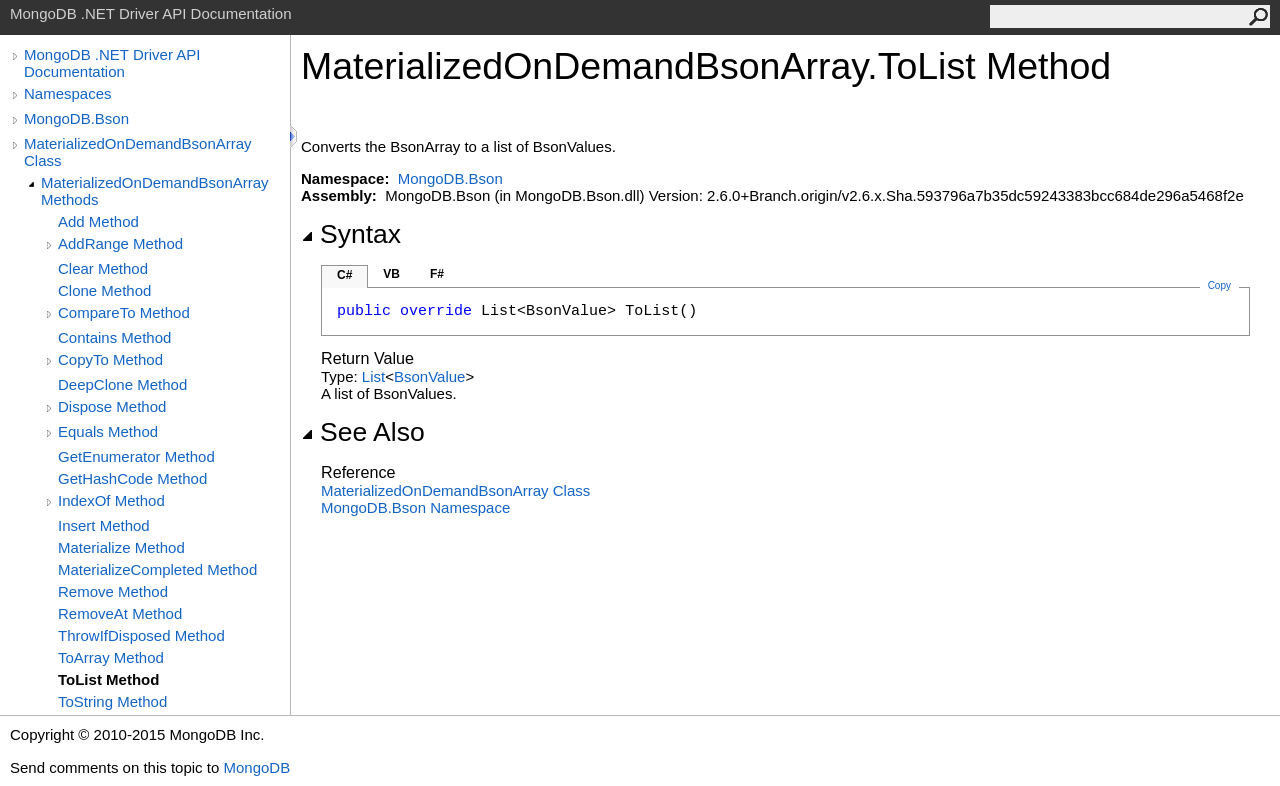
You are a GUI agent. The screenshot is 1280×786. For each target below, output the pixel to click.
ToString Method (112, 701)
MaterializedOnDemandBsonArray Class (138, 152)
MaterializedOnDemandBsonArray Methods (155, 191)
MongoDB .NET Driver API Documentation (112, 63)
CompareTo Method (124, 312)
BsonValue (429, 376)
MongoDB (256, 767)
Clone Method (104, 290)
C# (344, 275)
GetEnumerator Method (136, 456)
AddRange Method (120, 243)
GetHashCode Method (132, 478)
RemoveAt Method (120, 613)
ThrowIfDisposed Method (141, 635)
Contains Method (114, 337)
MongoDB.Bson (76, 118)
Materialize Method (121, 547)
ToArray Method (111, 657)
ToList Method (108, 679)
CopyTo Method (110, 359)
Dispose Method (112, 406)
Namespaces (68, 93)
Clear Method (103, 268)
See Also (363, 432)
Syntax (351, 234)
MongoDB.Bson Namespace (415, 507)
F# (437, 274)
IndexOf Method (111, 500)
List (373, 376)
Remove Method (113, 591)
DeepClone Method (122, 384)
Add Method (98, 221)
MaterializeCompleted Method (157, 569)
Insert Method (104, 525)
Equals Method (108, 431)
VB (391, 274)
